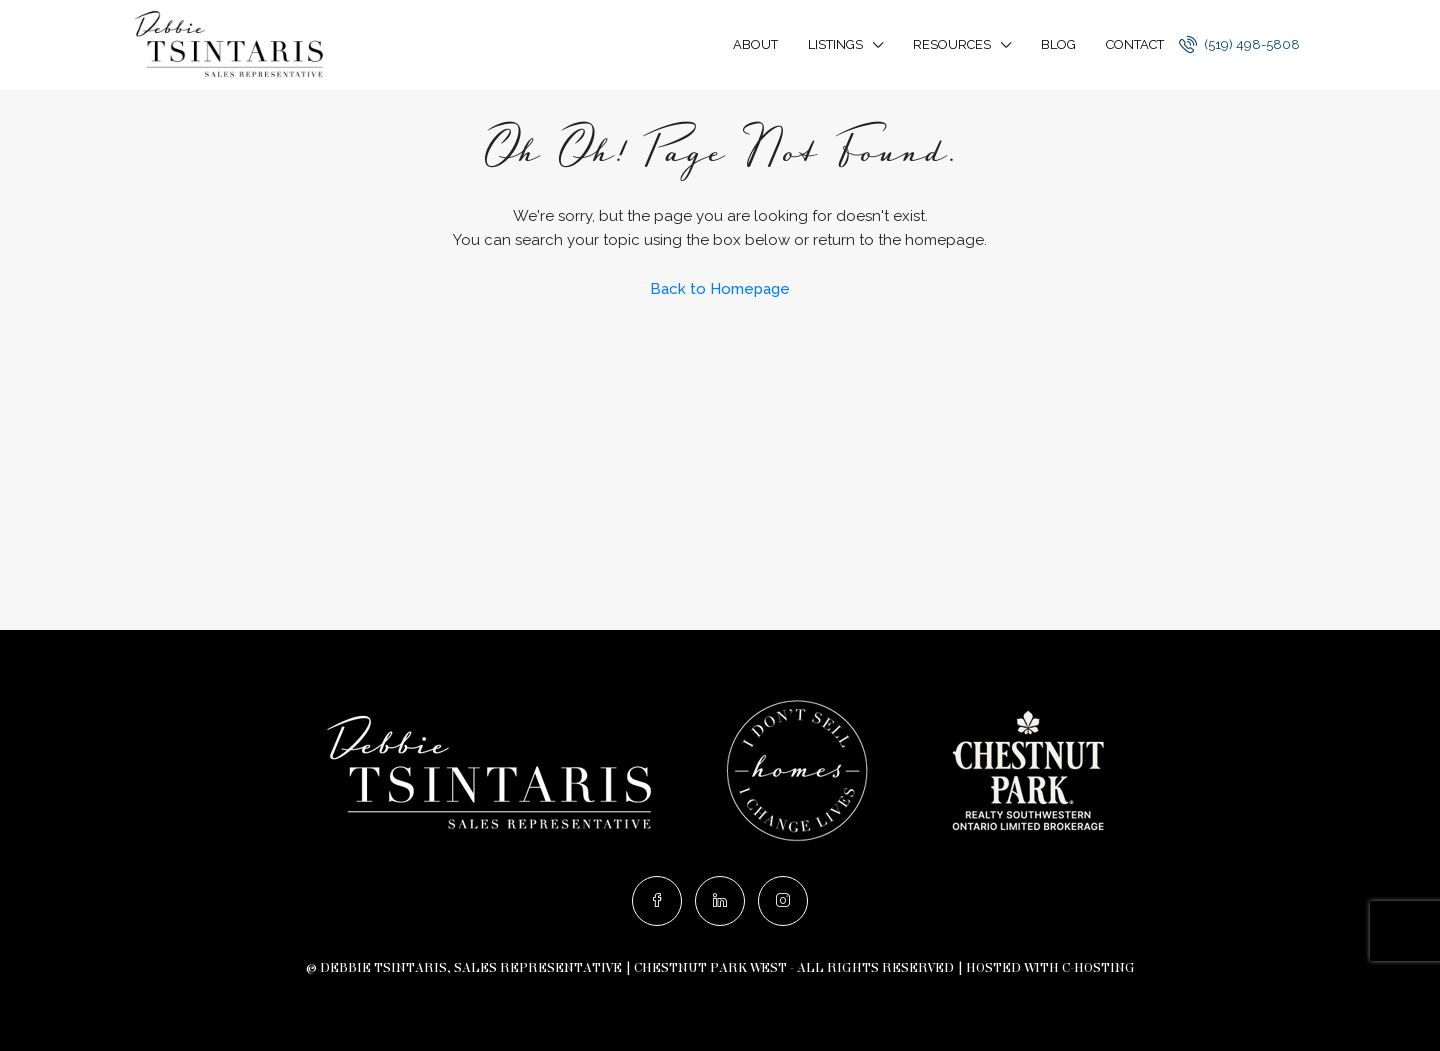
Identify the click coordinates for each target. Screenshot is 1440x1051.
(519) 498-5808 (1239, 44)
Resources (952, 44)
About (755, 44)
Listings (835, 44)
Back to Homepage (720, 289)
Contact (1135, 44)
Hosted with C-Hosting (1050, 968)
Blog (1058, 44)
